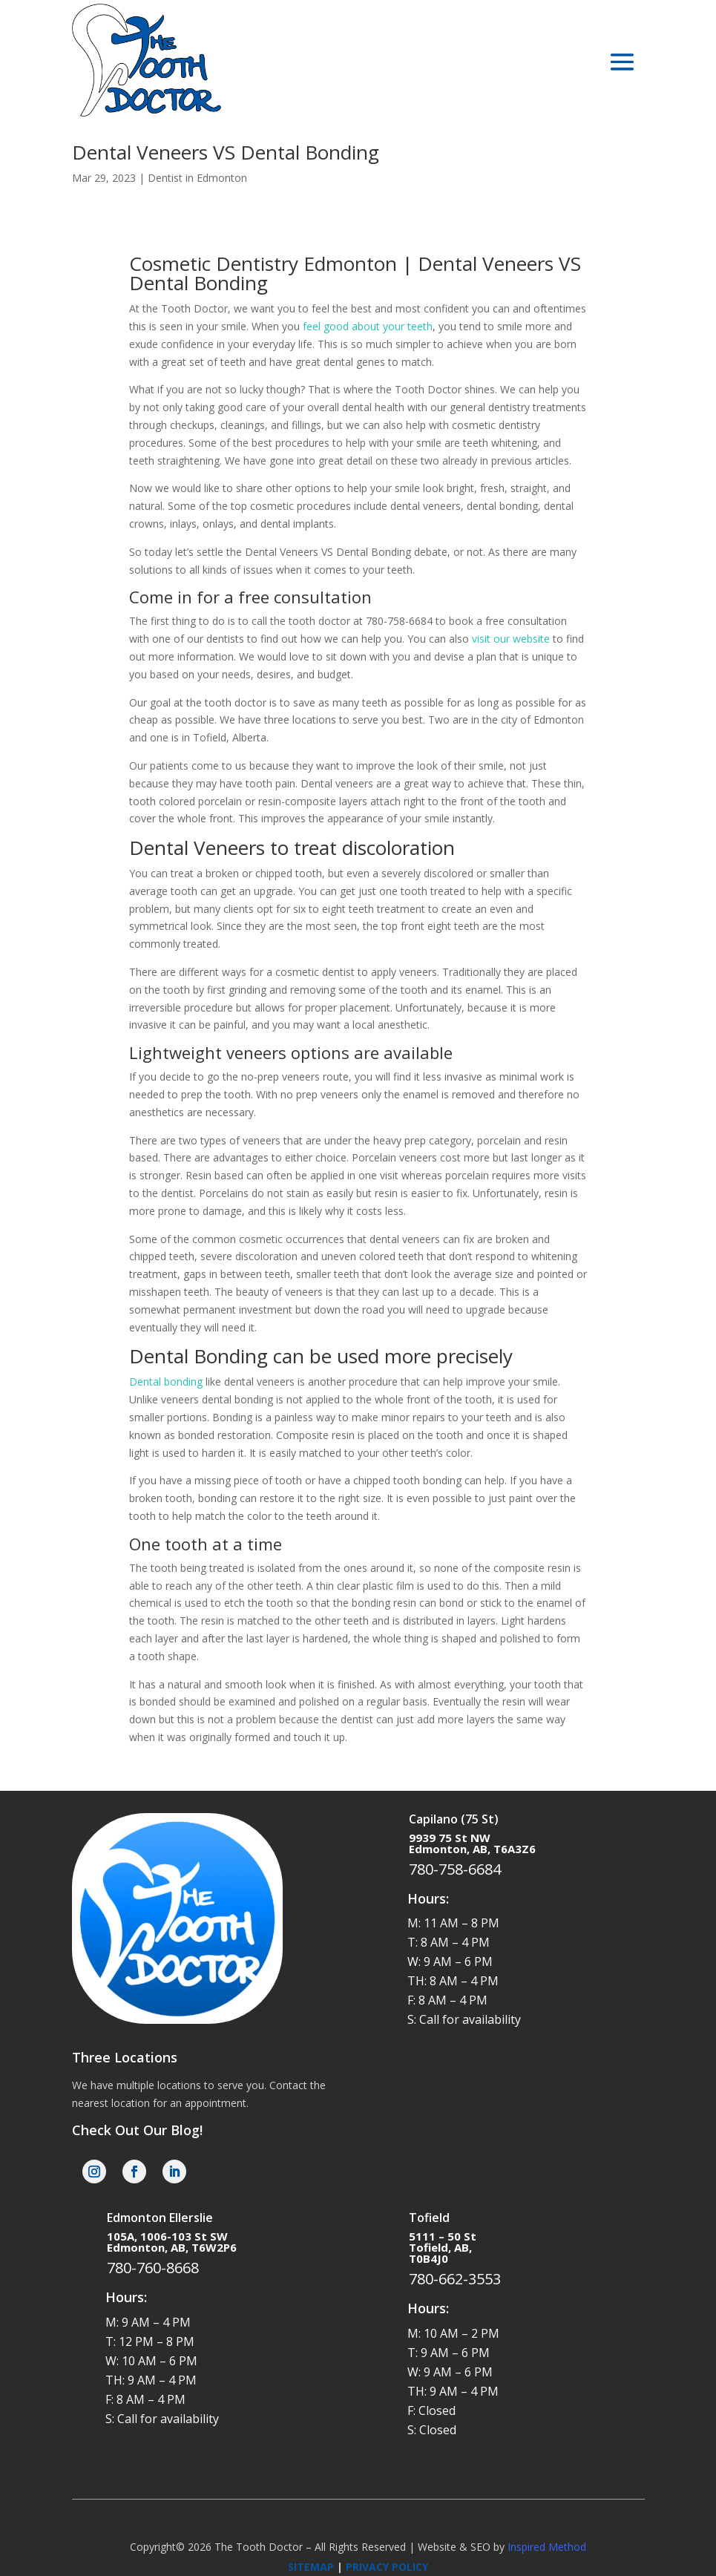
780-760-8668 (153, 2268)
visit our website (511, 639)
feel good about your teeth (368, 326)
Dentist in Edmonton (197, 178)
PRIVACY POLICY (387, 2567)
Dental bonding (166, 1381)
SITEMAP (311, 2567)
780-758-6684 (455, 1869)
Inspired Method (547, 2547)
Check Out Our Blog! (137, 2130)
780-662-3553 (455, 2279)
